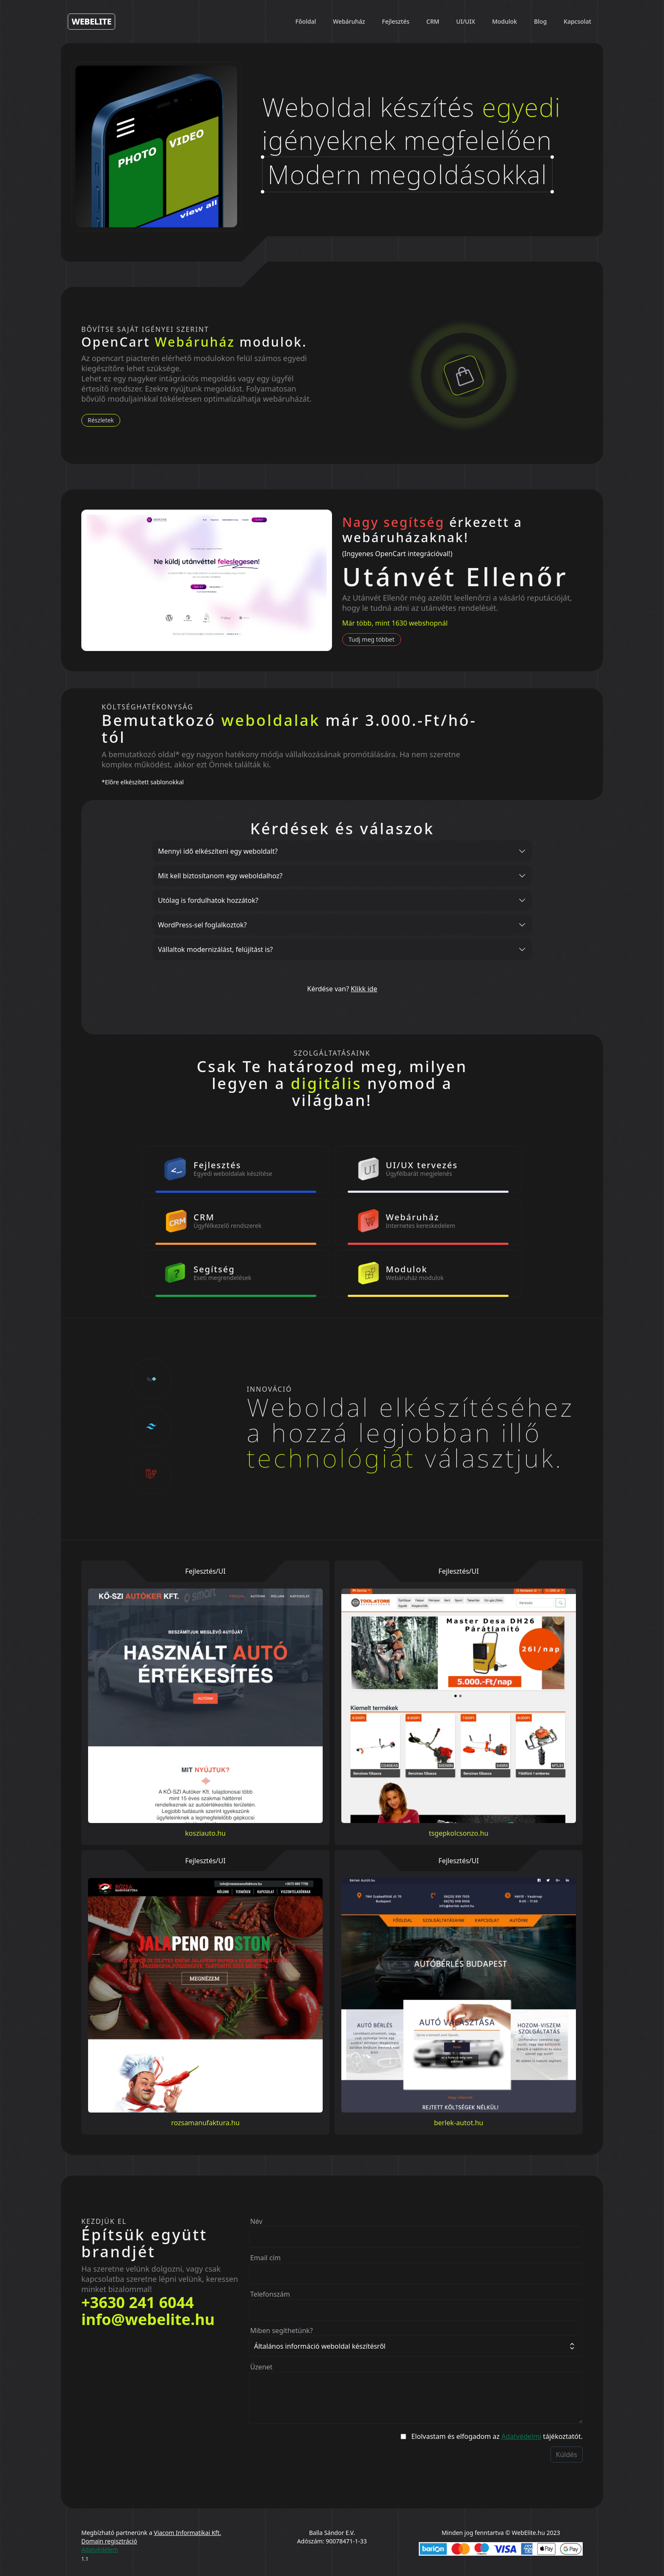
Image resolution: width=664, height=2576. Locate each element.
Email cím (265, 2257)
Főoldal (305, 21)
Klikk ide (364, 988)
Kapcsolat (577, 21)
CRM (433, 21)
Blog (540, 21)
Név (256, 2221)
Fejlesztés (395, 21)
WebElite (91, 21)
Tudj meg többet (372, 639)
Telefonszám (270, 2294)
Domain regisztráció (109, 2541)
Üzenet (261, 2367)
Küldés (566, 2454)
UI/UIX (465, 21)
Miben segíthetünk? (281, 2330)
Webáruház (349, 21)
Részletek (101, 420)
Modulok (504, 21)
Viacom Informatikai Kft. (187, 2533)
